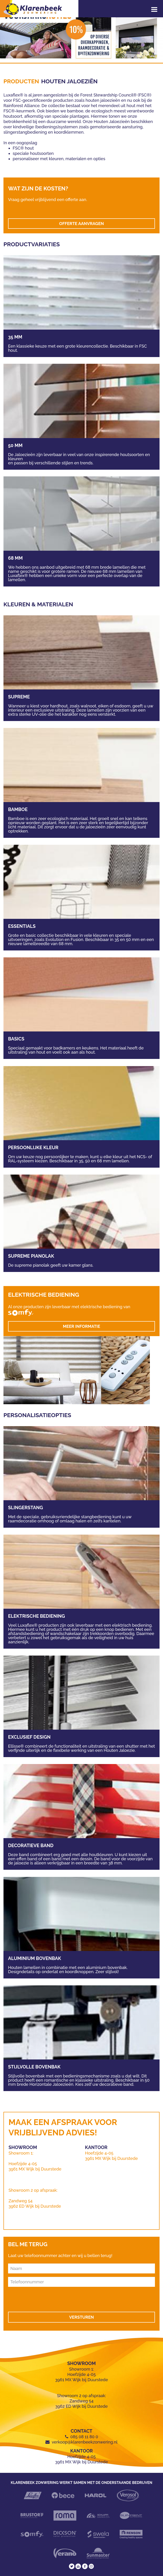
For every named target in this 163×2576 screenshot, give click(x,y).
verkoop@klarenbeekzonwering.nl (84, 2442)
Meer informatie (81, 1326)
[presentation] (32, 2296)
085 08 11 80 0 (84, 2436)
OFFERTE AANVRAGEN (81, 223)
